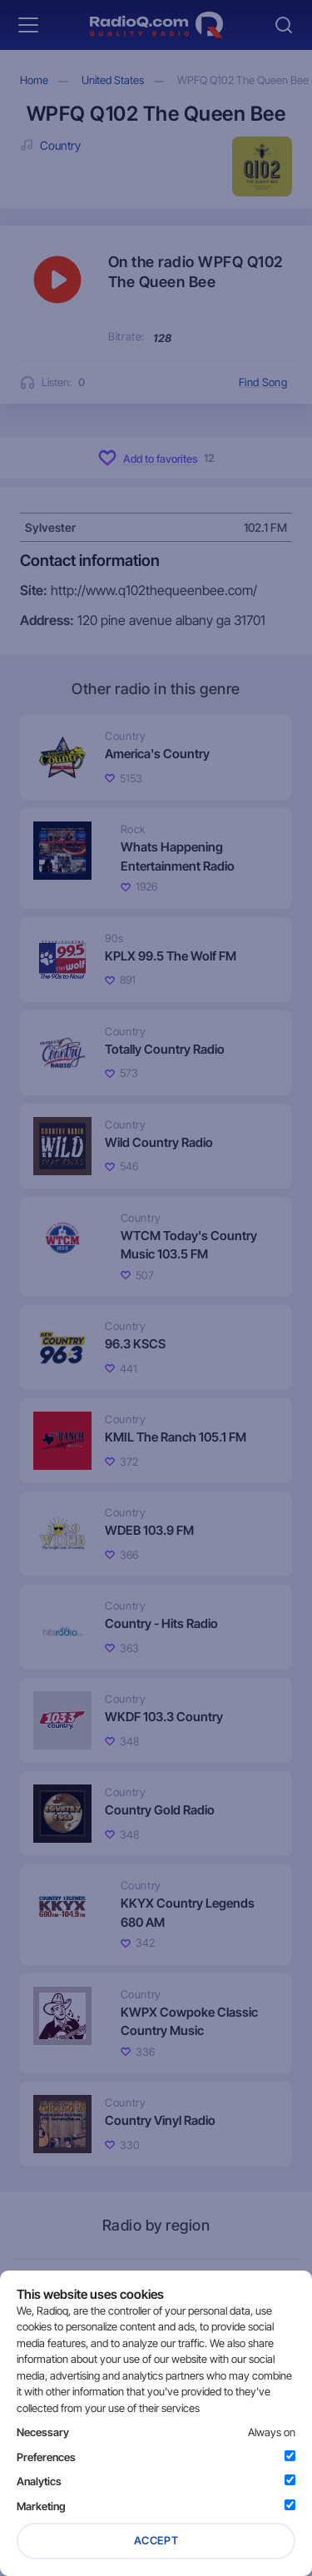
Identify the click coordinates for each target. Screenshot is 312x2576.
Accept (156, 2540)
